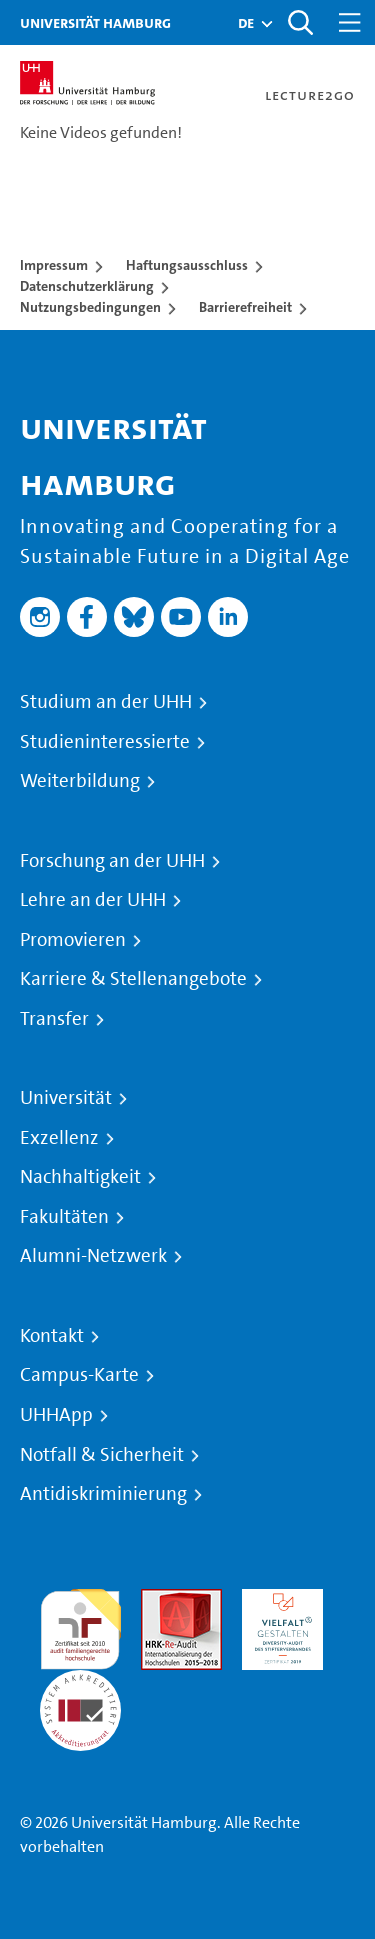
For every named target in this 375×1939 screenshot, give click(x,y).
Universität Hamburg (95, 22)
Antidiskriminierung (103, 1494)
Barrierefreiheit (245, 307)
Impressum (54, 265)
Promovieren (73, 940)
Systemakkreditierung (80, 1681)
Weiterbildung (80, 781)
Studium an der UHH (106, 702)
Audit (160, 1600)
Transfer (54, 1019)
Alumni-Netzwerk (93, 1256)
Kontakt (52, 1336)
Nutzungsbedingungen (90, 307)
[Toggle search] (300, 22)
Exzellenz (59, 1138)
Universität (66, 1098)
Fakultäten (64, 1217)
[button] (246, 23)
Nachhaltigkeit (80, 1177)
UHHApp (56, 1415)
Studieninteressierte (105, 742)
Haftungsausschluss (187, 265)
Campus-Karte (79, 1375)
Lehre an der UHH (93, 900)
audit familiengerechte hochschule (80, 1624)
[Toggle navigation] (350, 22)
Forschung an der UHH (112, 861)
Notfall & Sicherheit (102, 1455)
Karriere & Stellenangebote (133, 979)
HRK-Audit (277, 1600)
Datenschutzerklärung (87, 286)
